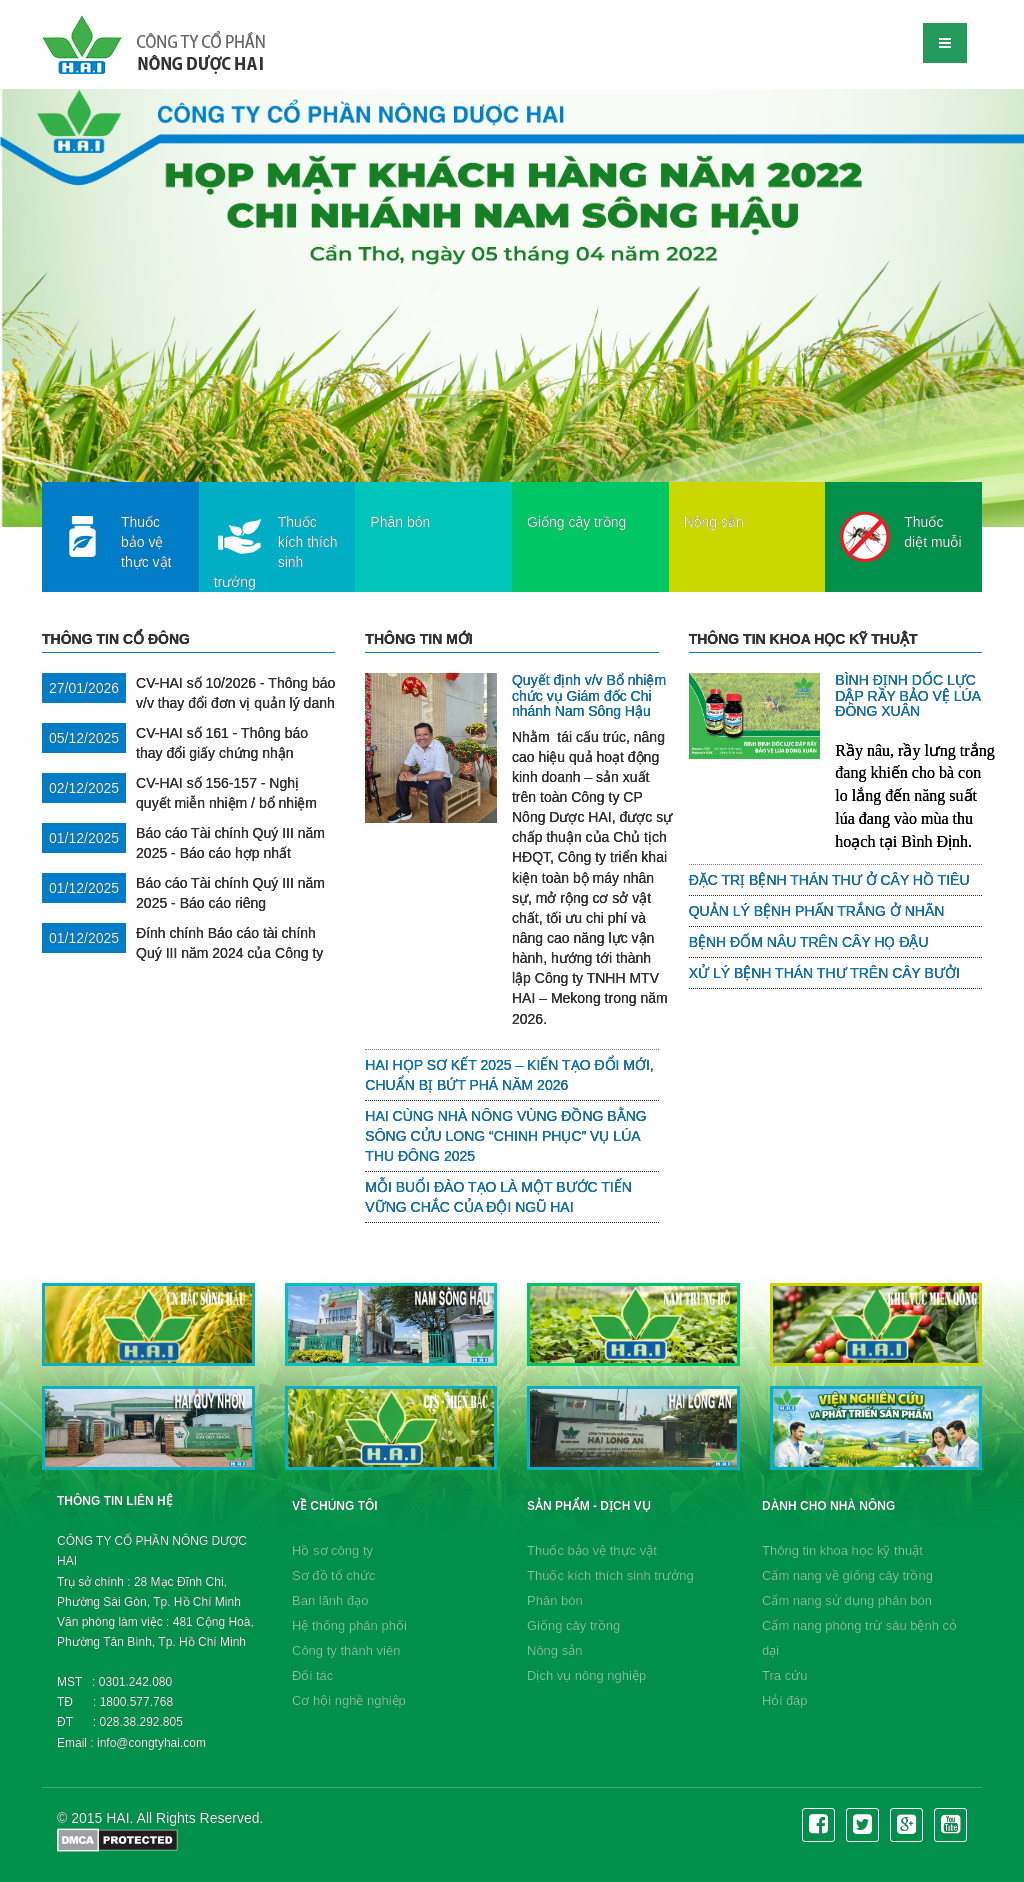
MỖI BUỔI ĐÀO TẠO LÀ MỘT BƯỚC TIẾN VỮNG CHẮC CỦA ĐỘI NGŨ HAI (498, 1197)
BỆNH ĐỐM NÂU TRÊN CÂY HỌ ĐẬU (809, 942)
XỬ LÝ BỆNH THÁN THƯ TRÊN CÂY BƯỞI (824, 973)
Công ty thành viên (346, 1650)
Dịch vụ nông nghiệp (586, 1675)
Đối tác (312, 1675)
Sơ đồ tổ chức (334, 1575)
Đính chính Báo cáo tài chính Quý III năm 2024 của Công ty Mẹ (182, 953)
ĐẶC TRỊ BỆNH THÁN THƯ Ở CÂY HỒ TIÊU (829, 880)
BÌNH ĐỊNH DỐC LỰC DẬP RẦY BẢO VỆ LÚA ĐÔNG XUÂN (907, 695)
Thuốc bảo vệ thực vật (592, 1550)
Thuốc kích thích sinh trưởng (610, 1575)
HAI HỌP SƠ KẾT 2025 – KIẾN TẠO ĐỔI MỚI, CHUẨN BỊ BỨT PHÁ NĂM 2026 (509, 1075)
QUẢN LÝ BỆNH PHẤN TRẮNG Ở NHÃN (817, 911)
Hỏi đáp (785, 1700)
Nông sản (554, 1650)
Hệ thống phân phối (349, 1625)
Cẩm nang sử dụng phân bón (847, 1600)
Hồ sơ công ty (332, 1550)
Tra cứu (784, 1675)
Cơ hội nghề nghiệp (349, 1700)
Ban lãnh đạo (330, 1600)
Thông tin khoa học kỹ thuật (842, 1550)
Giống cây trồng (573, 1625)
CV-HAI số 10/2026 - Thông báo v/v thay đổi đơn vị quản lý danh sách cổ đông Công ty (188, 703)
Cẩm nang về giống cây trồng (847, 1575)
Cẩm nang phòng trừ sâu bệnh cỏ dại (859, 1638)
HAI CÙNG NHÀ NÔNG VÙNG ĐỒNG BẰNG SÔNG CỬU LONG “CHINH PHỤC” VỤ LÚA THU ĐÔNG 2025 (505, 1136)
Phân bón (555, 1600)
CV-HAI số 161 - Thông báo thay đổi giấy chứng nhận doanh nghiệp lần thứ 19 (175, 753)
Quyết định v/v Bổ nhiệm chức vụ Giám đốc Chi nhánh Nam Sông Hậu (589, 695)
